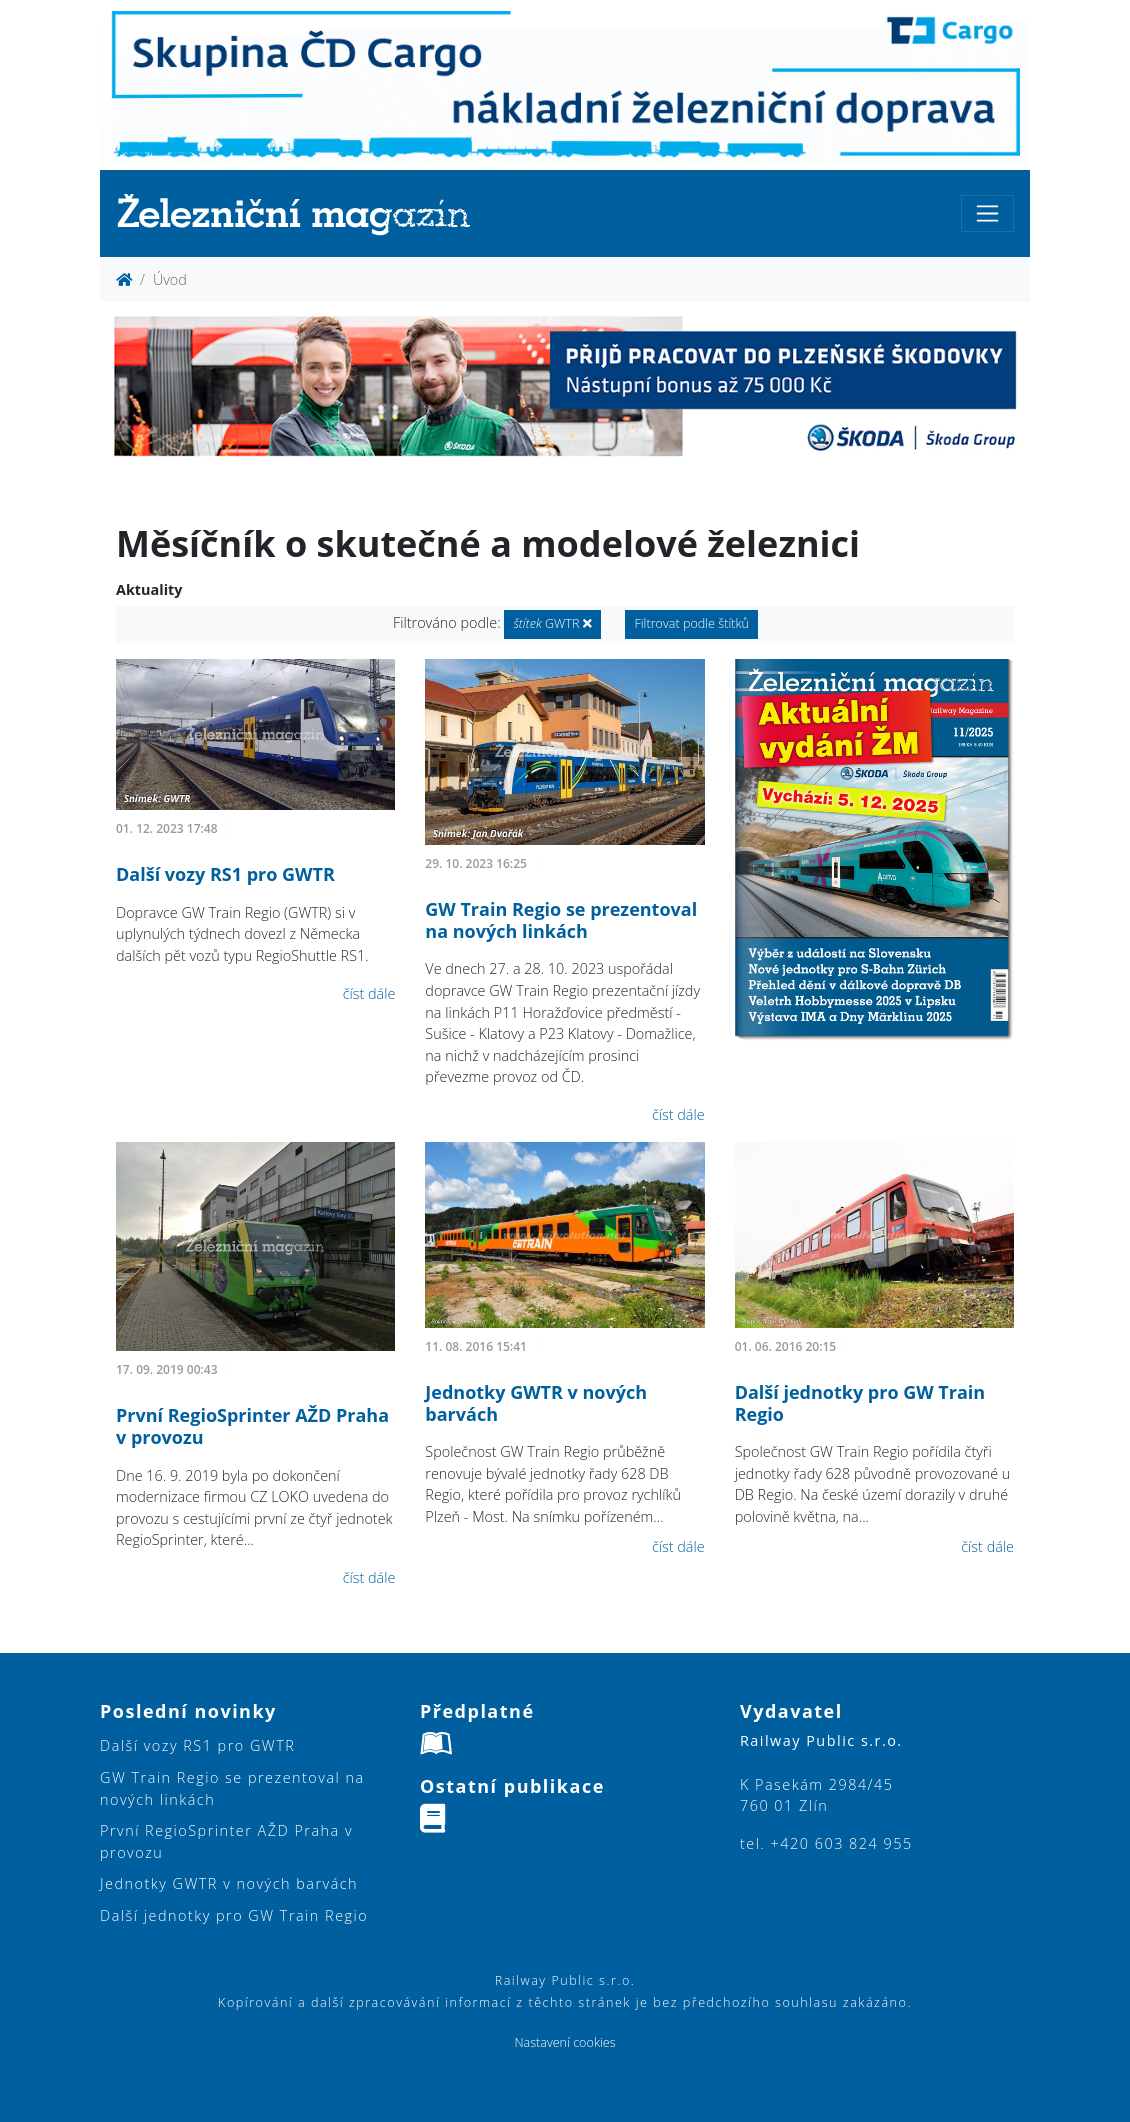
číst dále (369, 993)
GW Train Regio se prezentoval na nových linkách (561, 920)
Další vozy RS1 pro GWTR (225, 874)
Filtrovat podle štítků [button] (691, 623)
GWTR (552, 623)
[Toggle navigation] (987, 213)
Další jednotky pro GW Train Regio (860, 1403)
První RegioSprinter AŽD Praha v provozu (252, 1426)
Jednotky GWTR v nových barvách (536, 1403)
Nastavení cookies (564, 2042)
